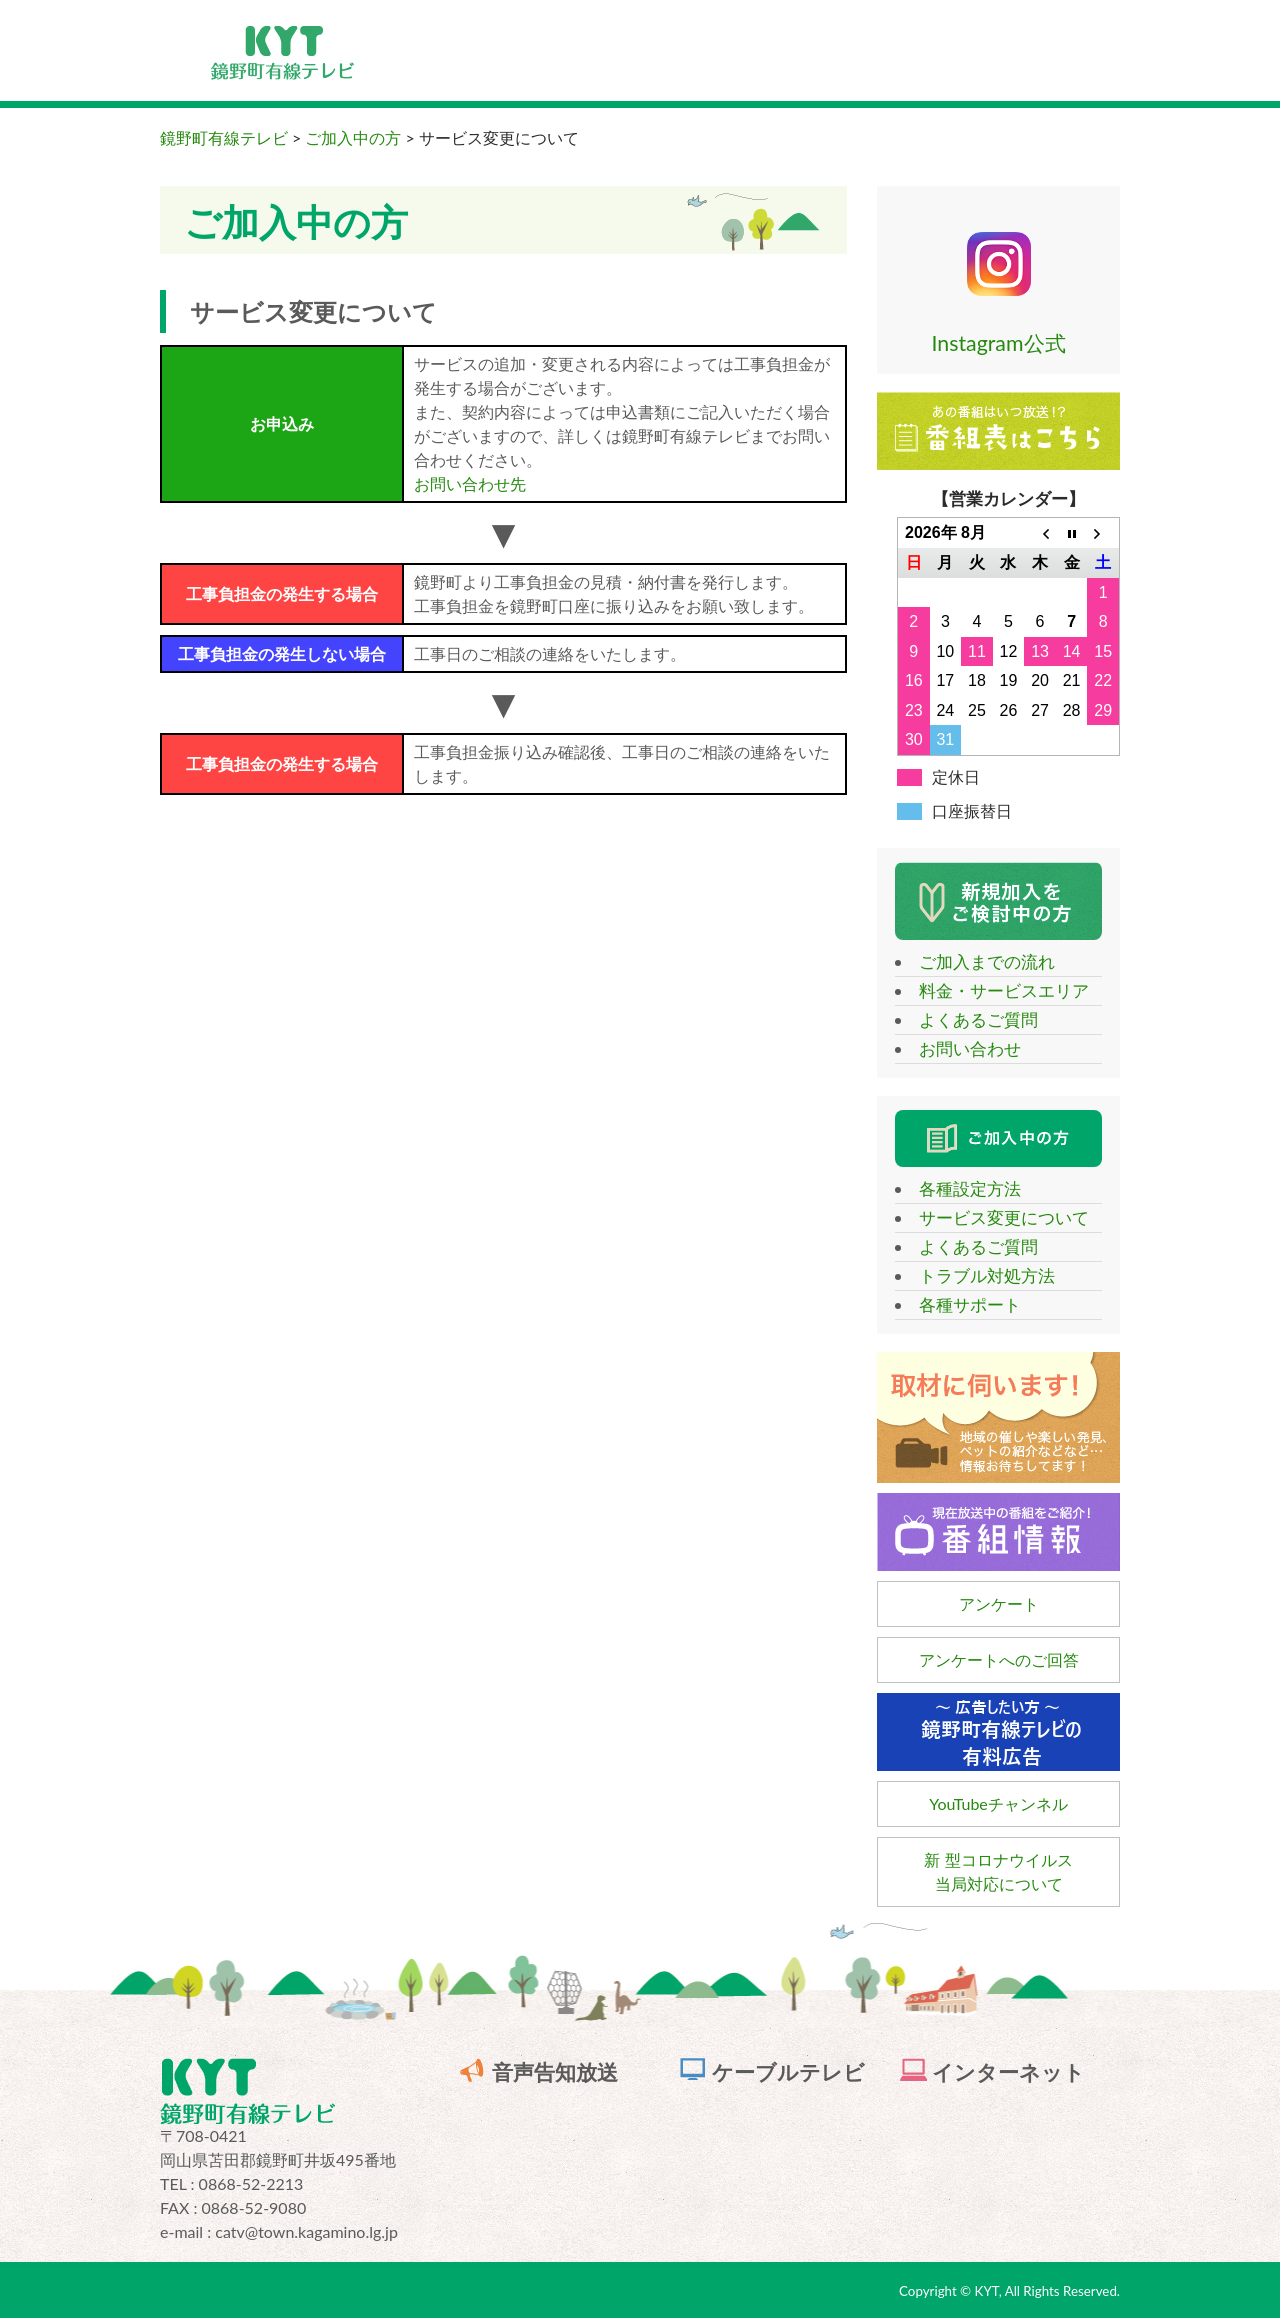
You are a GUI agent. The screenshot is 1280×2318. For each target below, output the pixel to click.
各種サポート (961, 1304)
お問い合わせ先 (470, 483)
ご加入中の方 (353, 137)
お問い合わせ (961, 1048)
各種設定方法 (961, 1188)
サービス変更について (995, 1217)
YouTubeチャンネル (998, 1803)
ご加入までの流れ (978, 961)
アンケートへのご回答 (999, 1659)
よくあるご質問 (969, 1019)
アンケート (999, 1603)
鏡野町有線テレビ (224, 137)
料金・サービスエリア (995, 990)
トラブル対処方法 (978, 1275)
